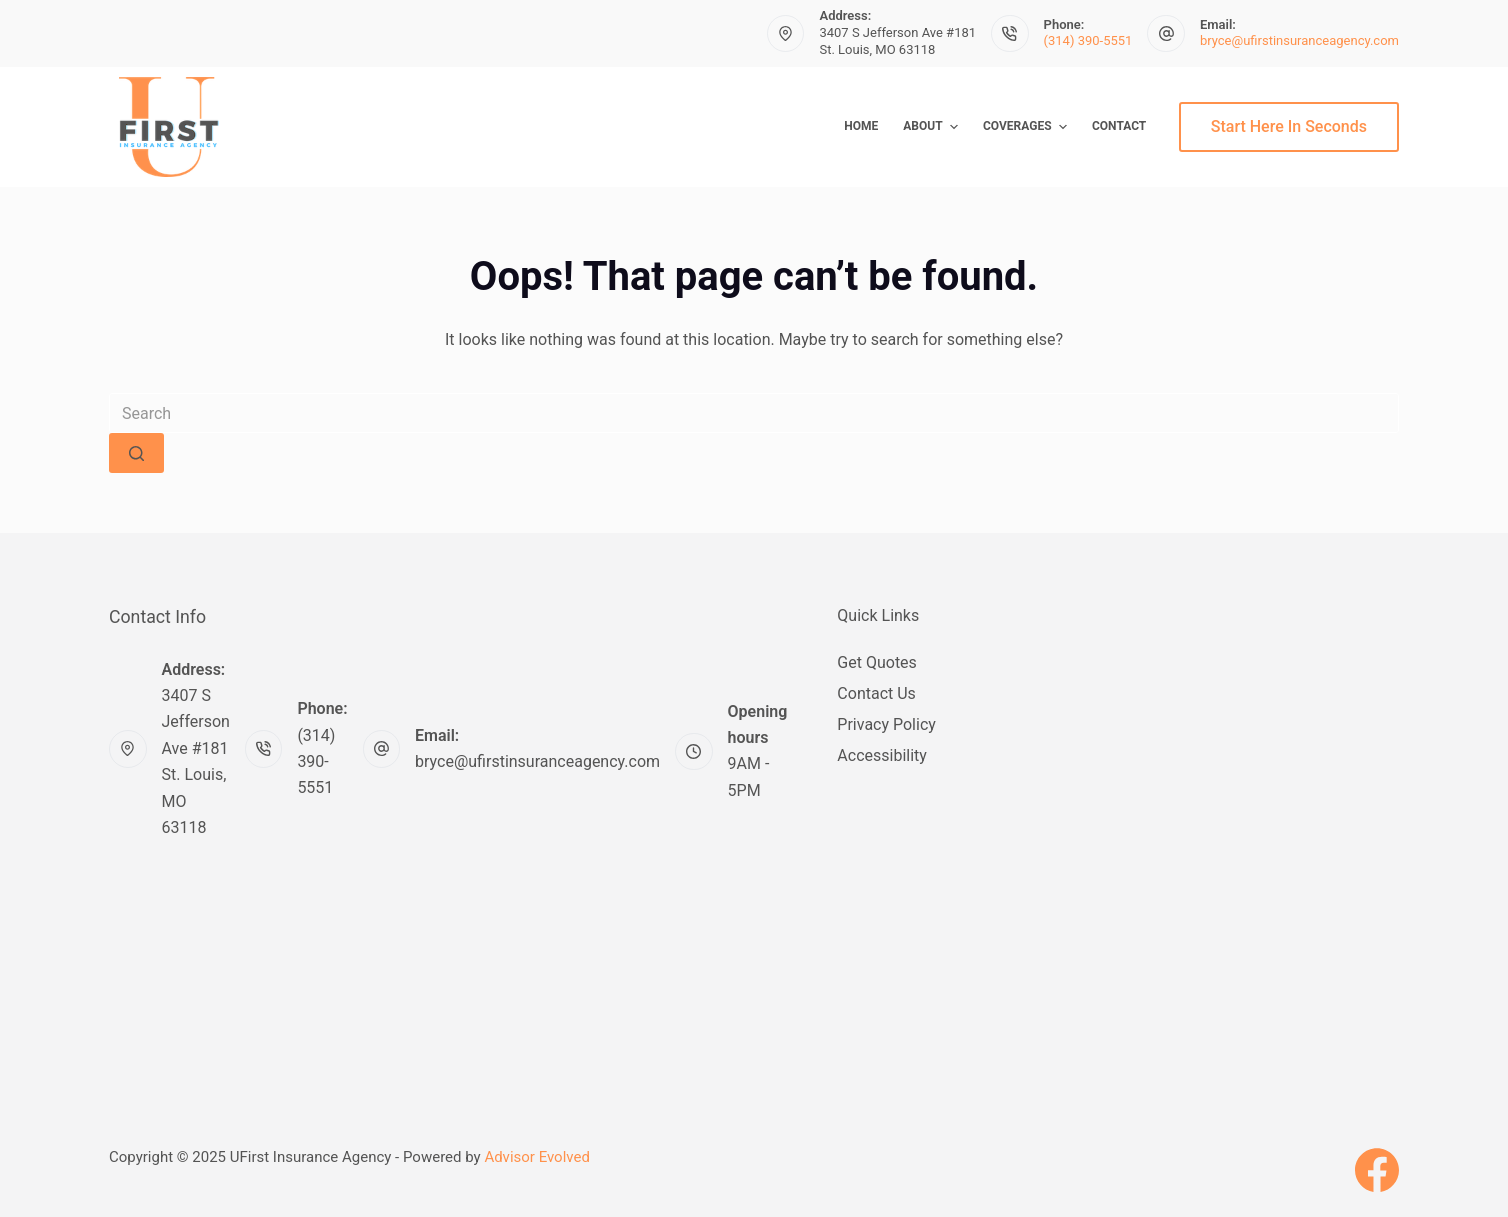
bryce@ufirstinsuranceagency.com (1299, 40)
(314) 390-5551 (1088, 40)
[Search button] (136, 453)
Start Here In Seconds (1289, 126)
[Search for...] (754, 413)
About (933, 127)
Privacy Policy (886, 724)
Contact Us (876, 693)
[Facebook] (1377, 1170)
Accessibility (882, 755)
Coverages (1027, 127)
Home (861, 126)
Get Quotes (877, 662)
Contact (1119, 126)
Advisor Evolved (537, 1157)
